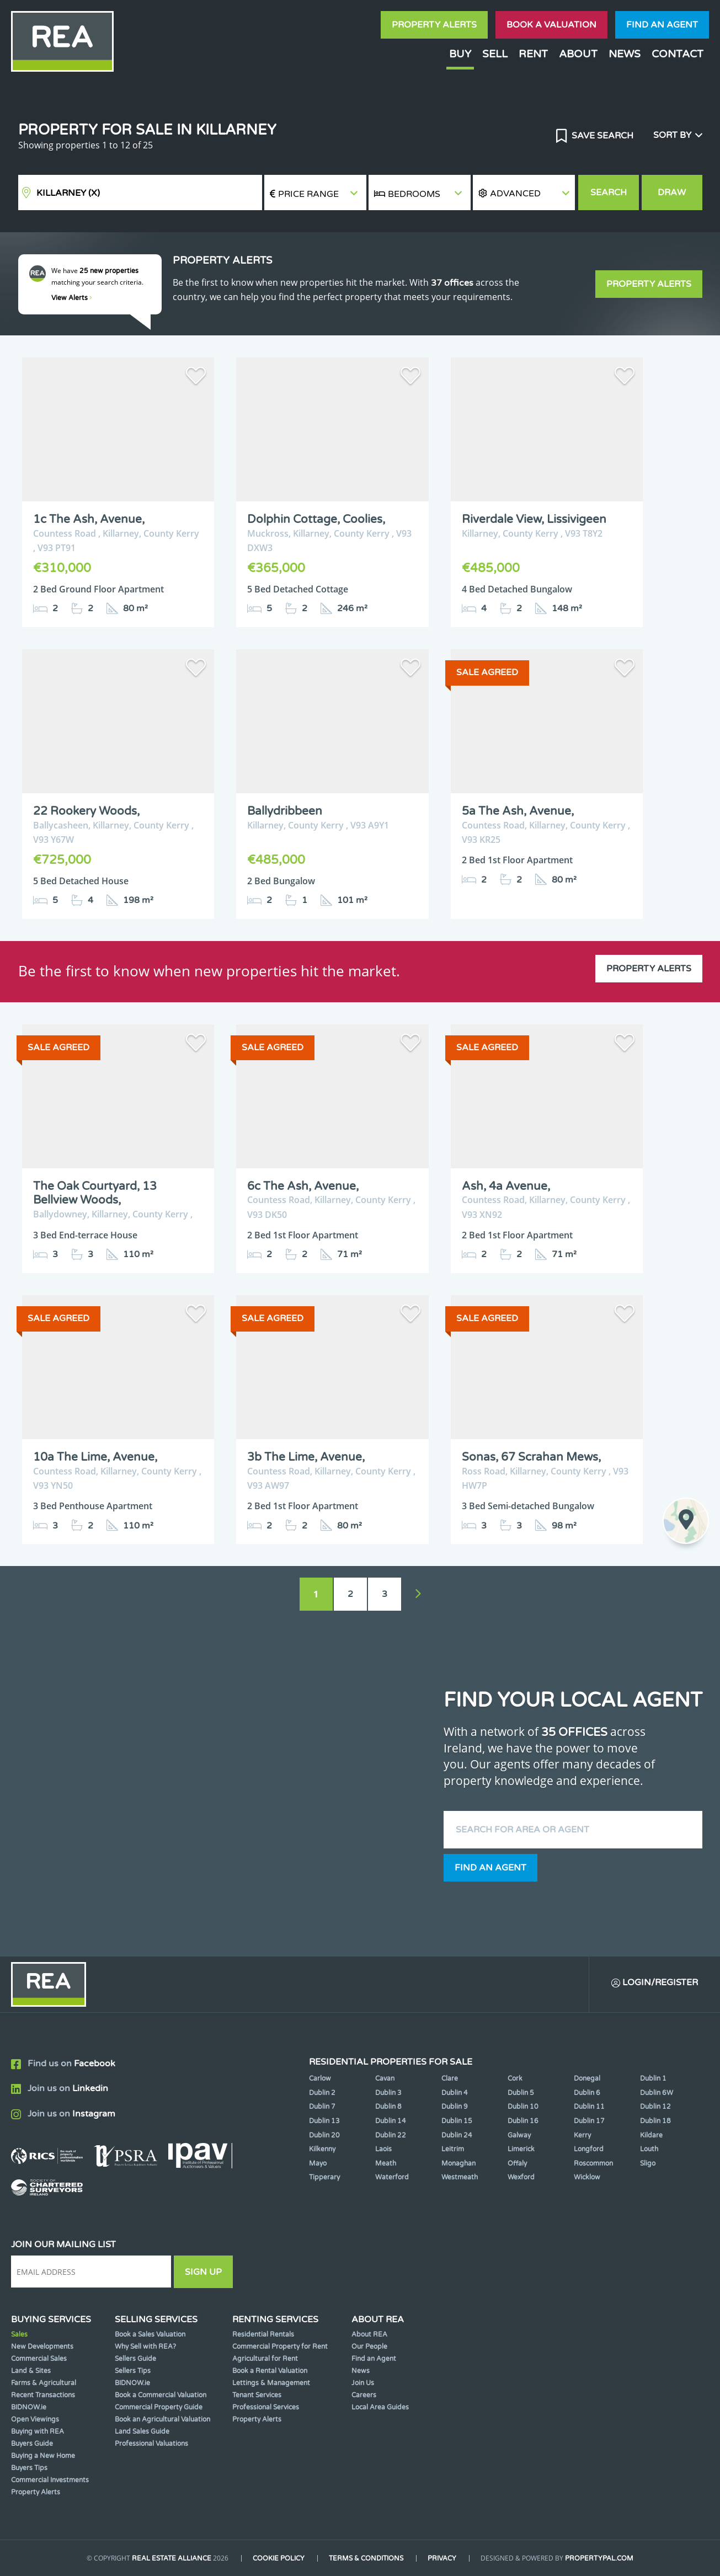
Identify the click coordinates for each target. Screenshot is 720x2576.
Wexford (521, 2177)
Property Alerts (434, 24)
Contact (677, 53)
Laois (383, 2149)
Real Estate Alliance (171, 2558)
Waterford (392, 2177)
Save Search (601, 135)
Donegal (587, 2078)
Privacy (442, 2558)
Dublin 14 (390, 2121)
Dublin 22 (390, 2135)
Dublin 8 (388, 2106)
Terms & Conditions (366, 2558)
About (578, 53)
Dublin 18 (655, 2121)
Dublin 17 (589, 2121)
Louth (649, 2149)
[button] (524, 193)
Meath (385, 2163)
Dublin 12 (655, 2106)
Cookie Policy (279, 2558)
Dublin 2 (322, 2093)
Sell (495, 53)
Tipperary (324, 2177)
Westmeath (459, 2177)
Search (608, 192)
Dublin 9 (454, 2106)
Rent (533, 53)
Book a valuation (551, 24)
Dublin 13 (324, 2121)
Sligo (647, 2163)
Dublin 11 (589, 2106)
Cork (515, 2078)
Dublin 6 (587, 2093)
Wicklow (587, 2177)
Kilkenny (322, 2149)
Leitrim (452, 2149)
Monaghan (458, 2163)
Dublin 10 (523, 2106)
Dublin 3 (388, 2093)
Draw (672, 192)
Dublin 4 (454, 2093)
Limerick (521, 2149)
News (625, 53)
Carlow (320, 2078)
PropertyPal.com (599, 2558)
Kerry (582, 2135)
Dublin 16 (523, 2121)
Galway (519, 2135)
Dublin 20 (324, 2135)
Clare (449, 2078)
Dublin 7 (322, 2106)
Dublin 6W (656, 2093)
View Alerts (71, 298)
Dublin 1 (653, 2078)
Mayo (318, 2163)
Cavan (384, 2078)
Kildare (651, 2135)
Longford (589, 2149)
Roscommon (593, 2163)
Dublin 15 (456, 2121)
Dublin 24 (456, 2135)
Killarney (68, 193)
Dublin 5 (521, 2093)
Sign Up (203, 2272)
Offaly (517, 2163)
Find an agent (662, 24)
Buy (460, 53)
